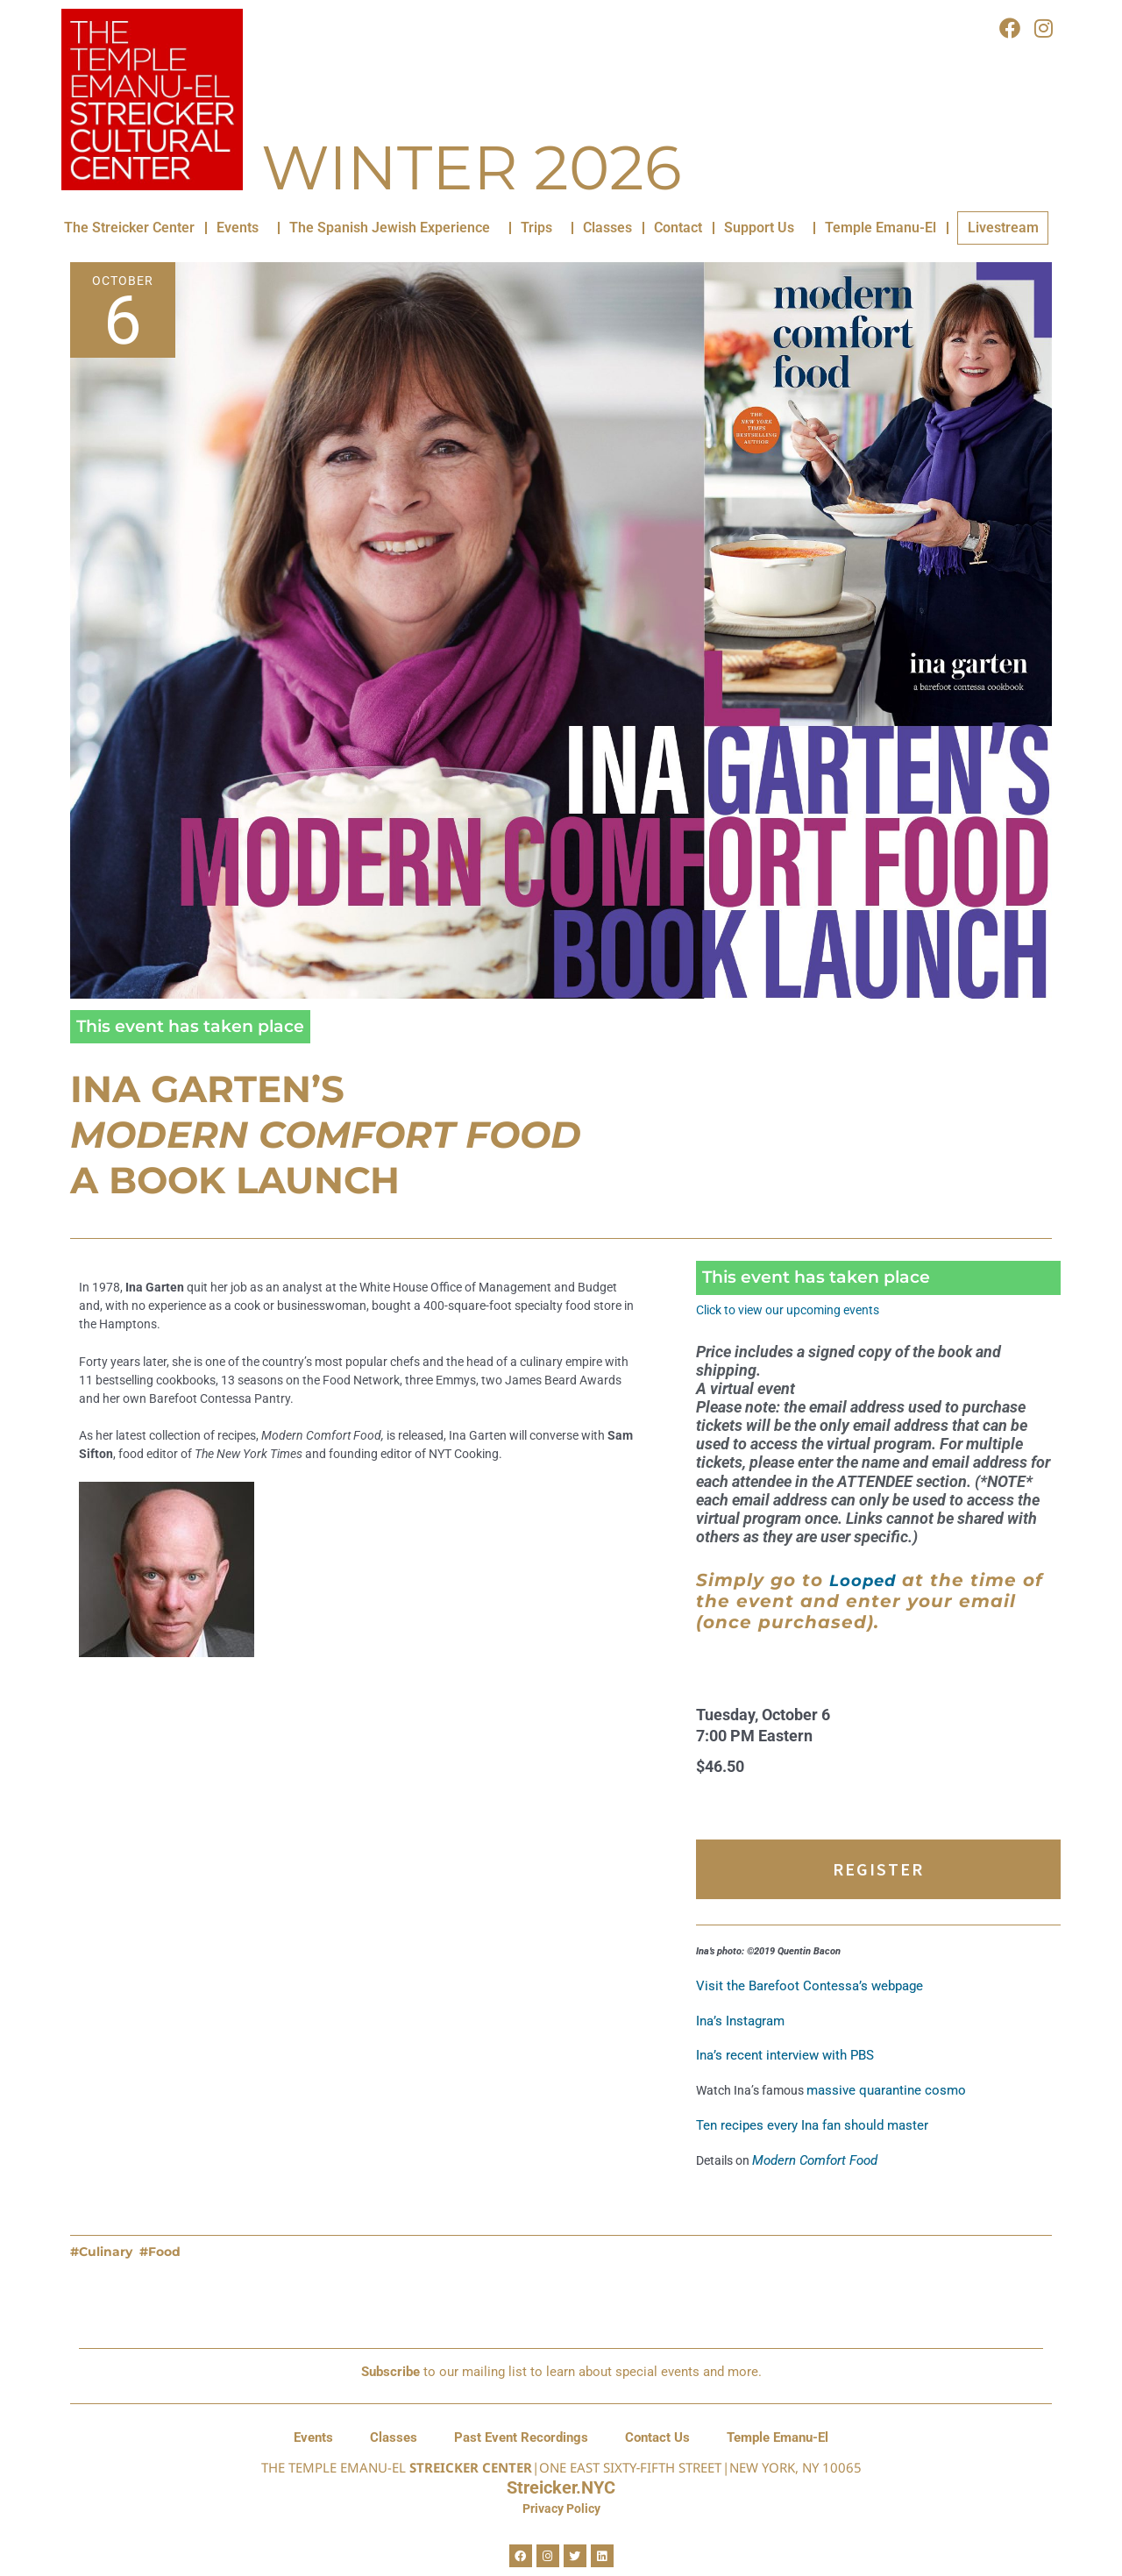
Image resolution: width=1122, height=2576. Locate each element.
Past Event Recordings (521, 2437)
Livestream (1003, 227)
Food (164, 2281)
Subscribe (390, 2371)
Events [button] (242, 228)
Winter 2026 (471, 167)
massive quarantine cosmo (894, 2116)
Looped (866, 1595)
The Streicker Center (129, 227)
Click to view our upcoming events (797, 1310)
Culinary (105, 2281)
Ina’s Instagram (740, 2044)
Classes (607, 227)
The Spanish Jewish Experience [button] (394, 228)
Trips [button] (541, 228)
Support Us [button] (763, 228)
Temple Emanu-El (880, 227)
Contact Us (657, 2437)
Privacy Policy (561, 2508)
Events (313, 2437)
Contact (678, 227)
